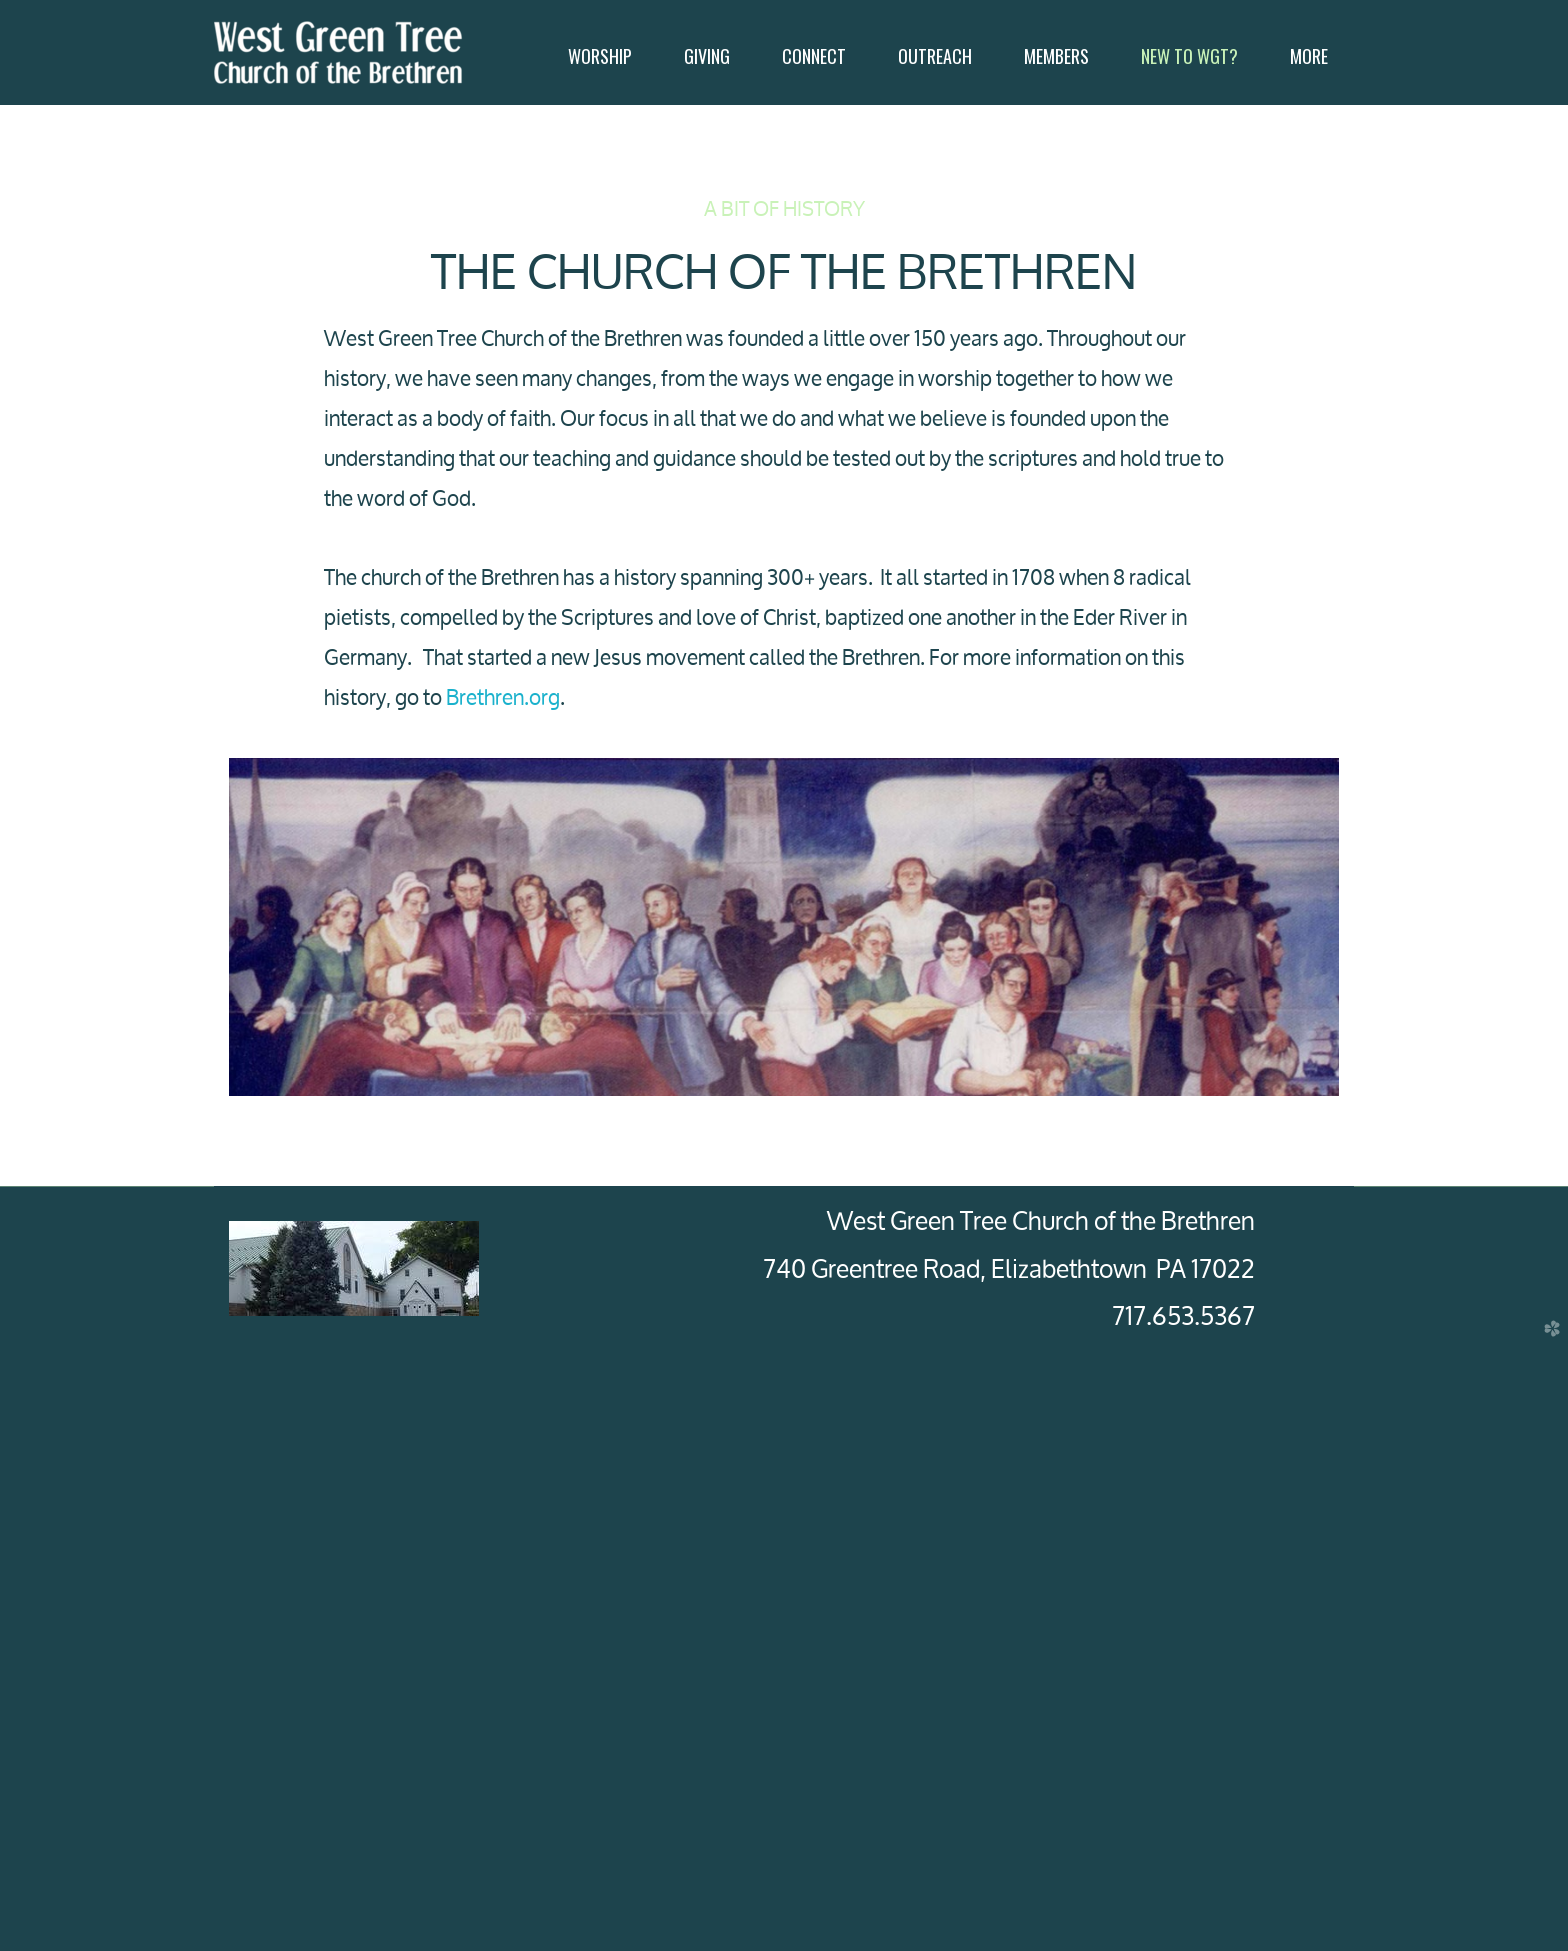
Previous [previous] (107, 1489)
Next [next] (1461, 1489)
